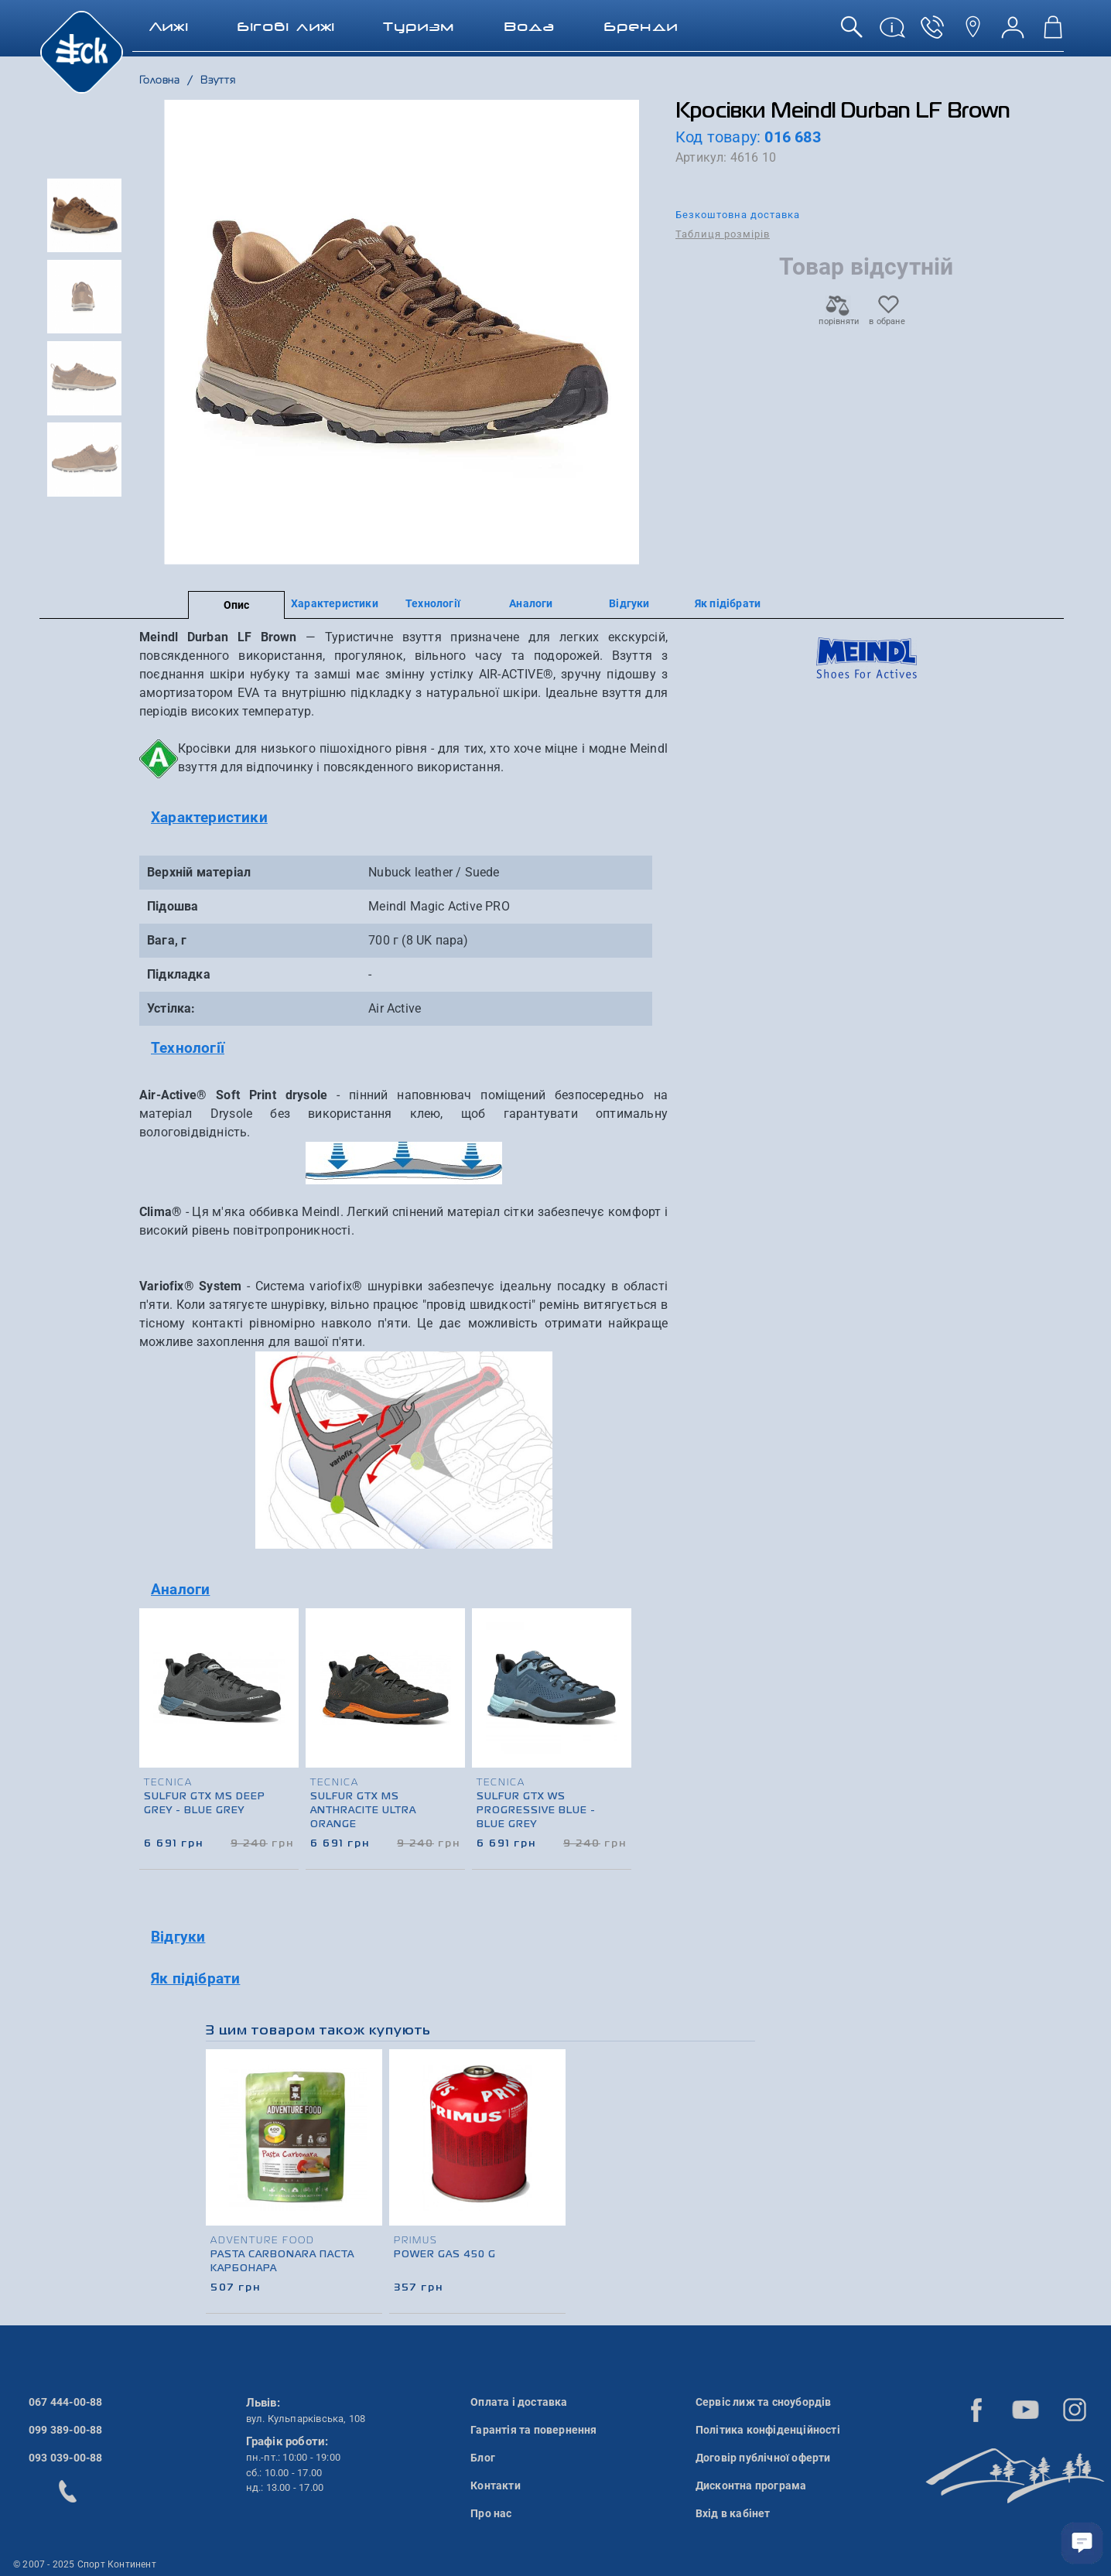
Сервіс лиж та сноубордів (764, 2402)
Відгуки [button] (178, 1937)
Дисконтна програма (751, 2485)
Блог (482, 2457)
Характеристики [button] (209, 817)
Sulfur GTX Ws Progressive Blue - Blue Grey (536, 1811)
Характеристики (334, 603)
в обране (887, 316)
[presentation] (620, 1713)
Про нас (490, 2513)
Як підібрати (728, 603)
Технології (432, 603)
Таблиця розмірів (722, 234)
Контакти (495, 2485)
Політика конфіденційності (768, 2430)
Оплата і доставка (518, 2402)
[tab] (403, 818)
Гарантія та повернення (533, 2430)
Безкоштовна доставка (737, 214)
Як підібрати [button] (195, 1978)
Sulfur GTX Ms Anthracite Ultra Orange (363, 1811)
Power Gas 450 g (445, 2255)
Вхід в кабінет (733, 2513)
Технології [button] (187, 1048)
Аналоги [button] (180, 1589)
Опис (237, 605)
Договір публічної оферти (763, 2457)
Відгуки (629, 603)
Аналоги (530, 603)
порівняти (838, 316)
